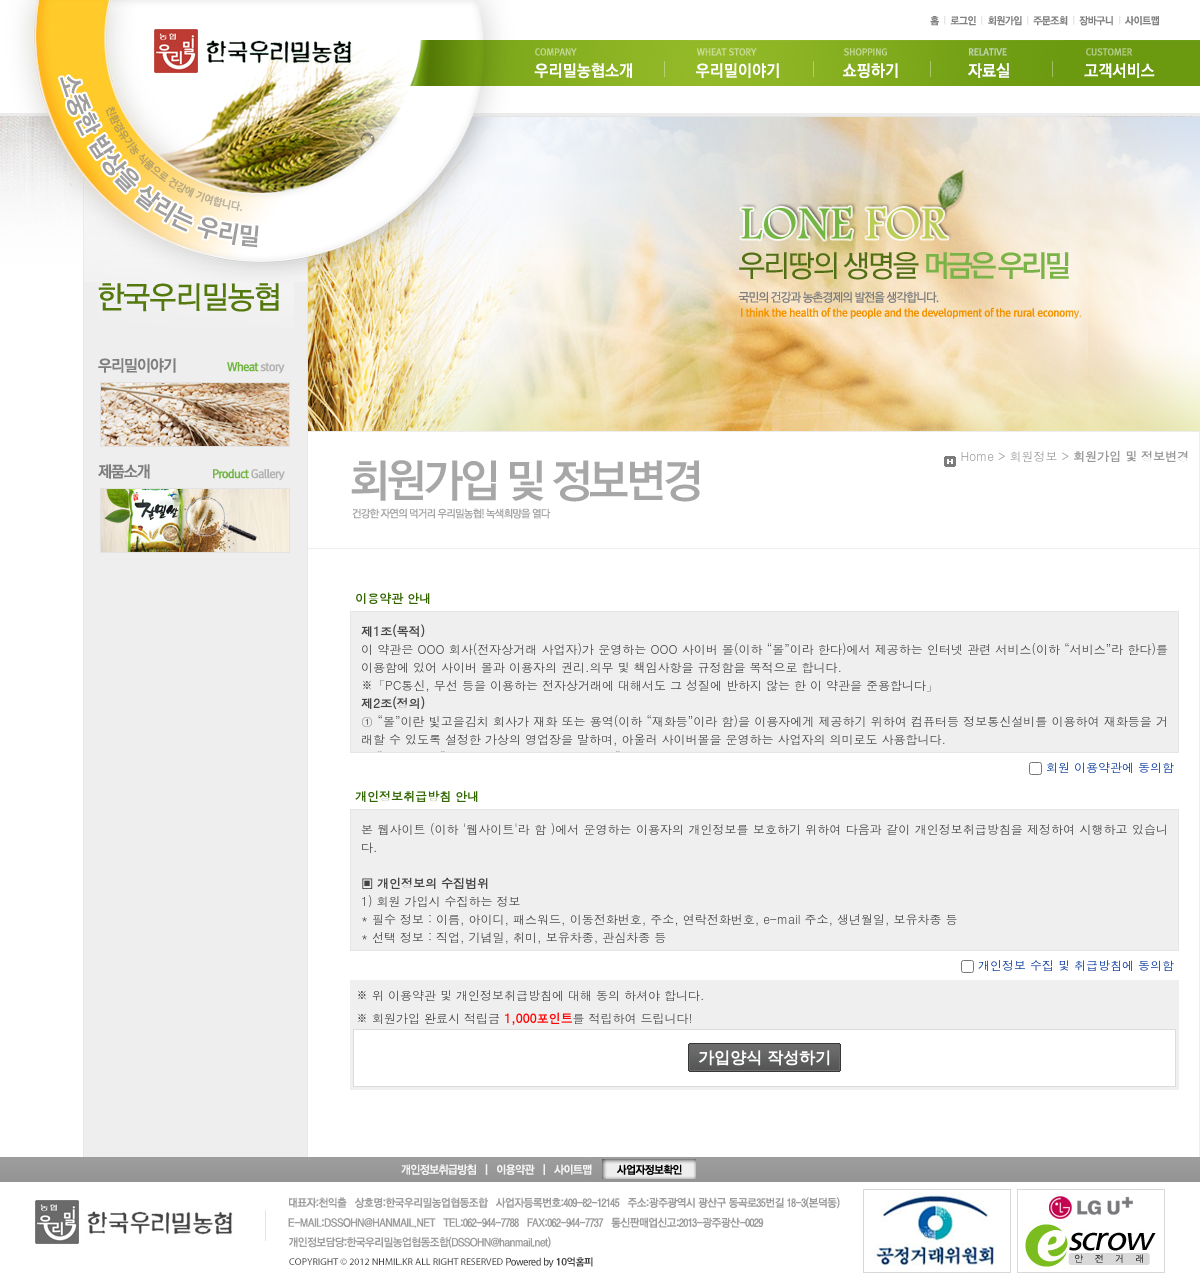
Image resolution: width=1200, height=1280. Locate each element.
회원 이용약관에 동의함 (1110, 766)
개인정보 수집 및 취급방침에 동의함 (1076, 964)
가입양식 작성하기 (764, 1057)
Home (977, 455)
